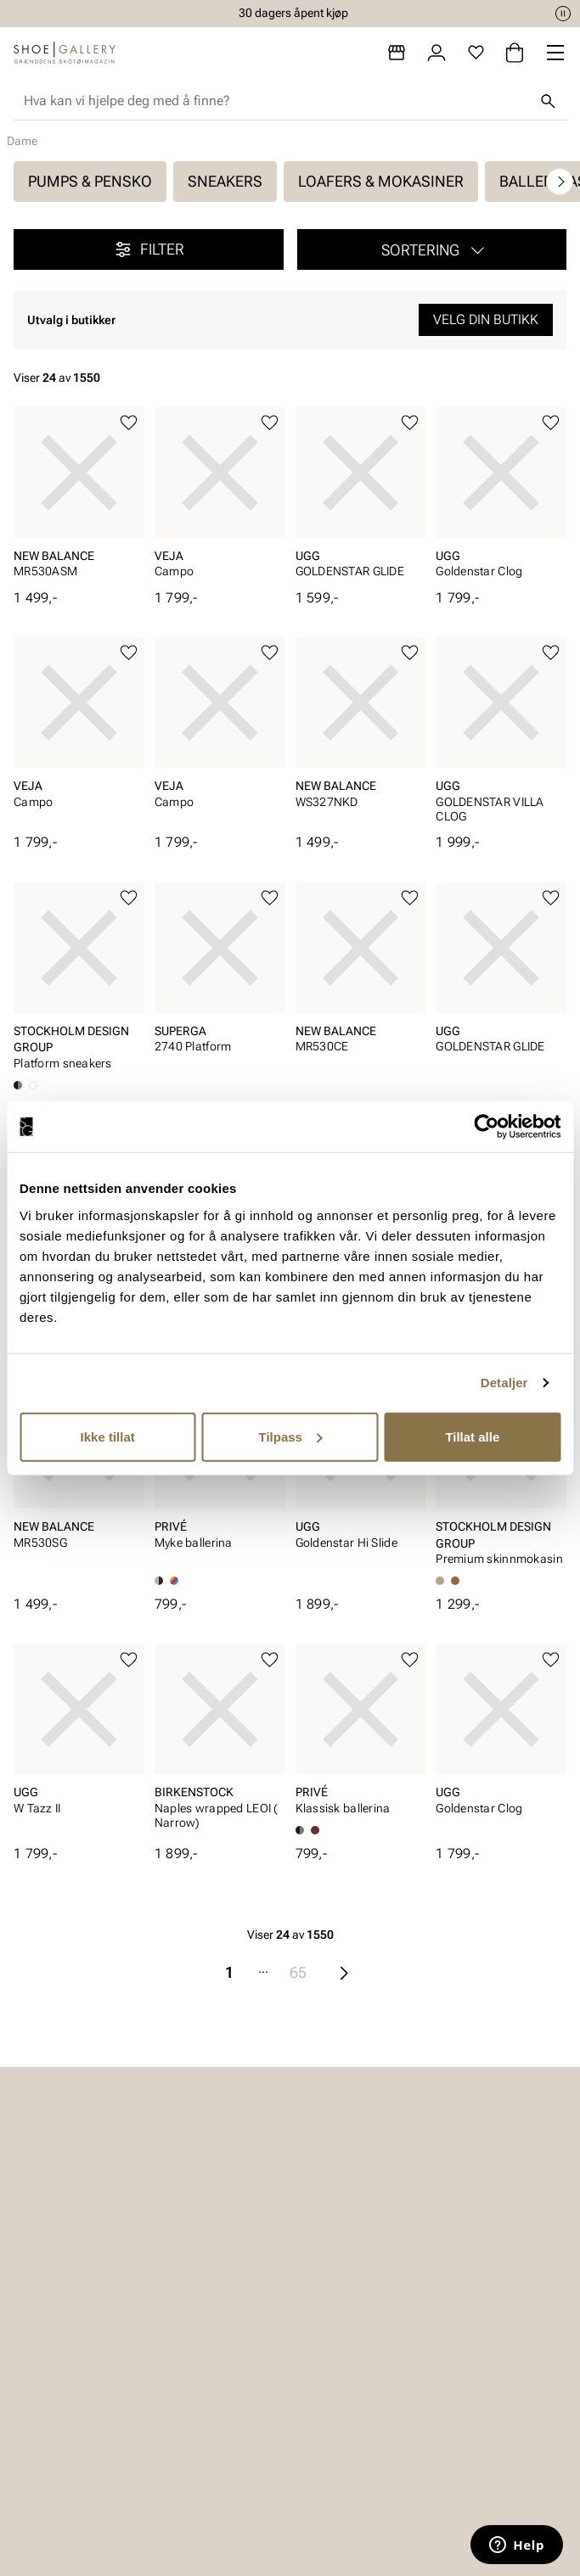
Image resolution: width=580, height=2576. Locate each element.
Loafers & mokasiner (381, 181)
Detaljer (504, 1382)
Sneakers (225, 181)
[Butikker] (396, 52)
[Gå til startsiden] (64, 52)
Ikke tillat (108, 1436)
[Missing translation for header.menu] (555, 52)
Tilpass (291, 1436)
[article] (79, 498)
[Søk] (547, 101)
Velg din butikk (485, 319)
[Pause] (563, 13)
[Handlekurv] (514, 52)
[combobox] (276, 101)
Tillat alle (472, 1436)
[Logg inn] (436, 52)
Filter (148, 249)
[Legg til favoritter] (129, 423)
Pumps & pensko (90, 181)
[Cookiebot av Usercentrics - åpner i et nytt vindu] (486, 1127)
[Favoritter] (476, 52)
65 (298, 1972)
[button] (432, 249)
